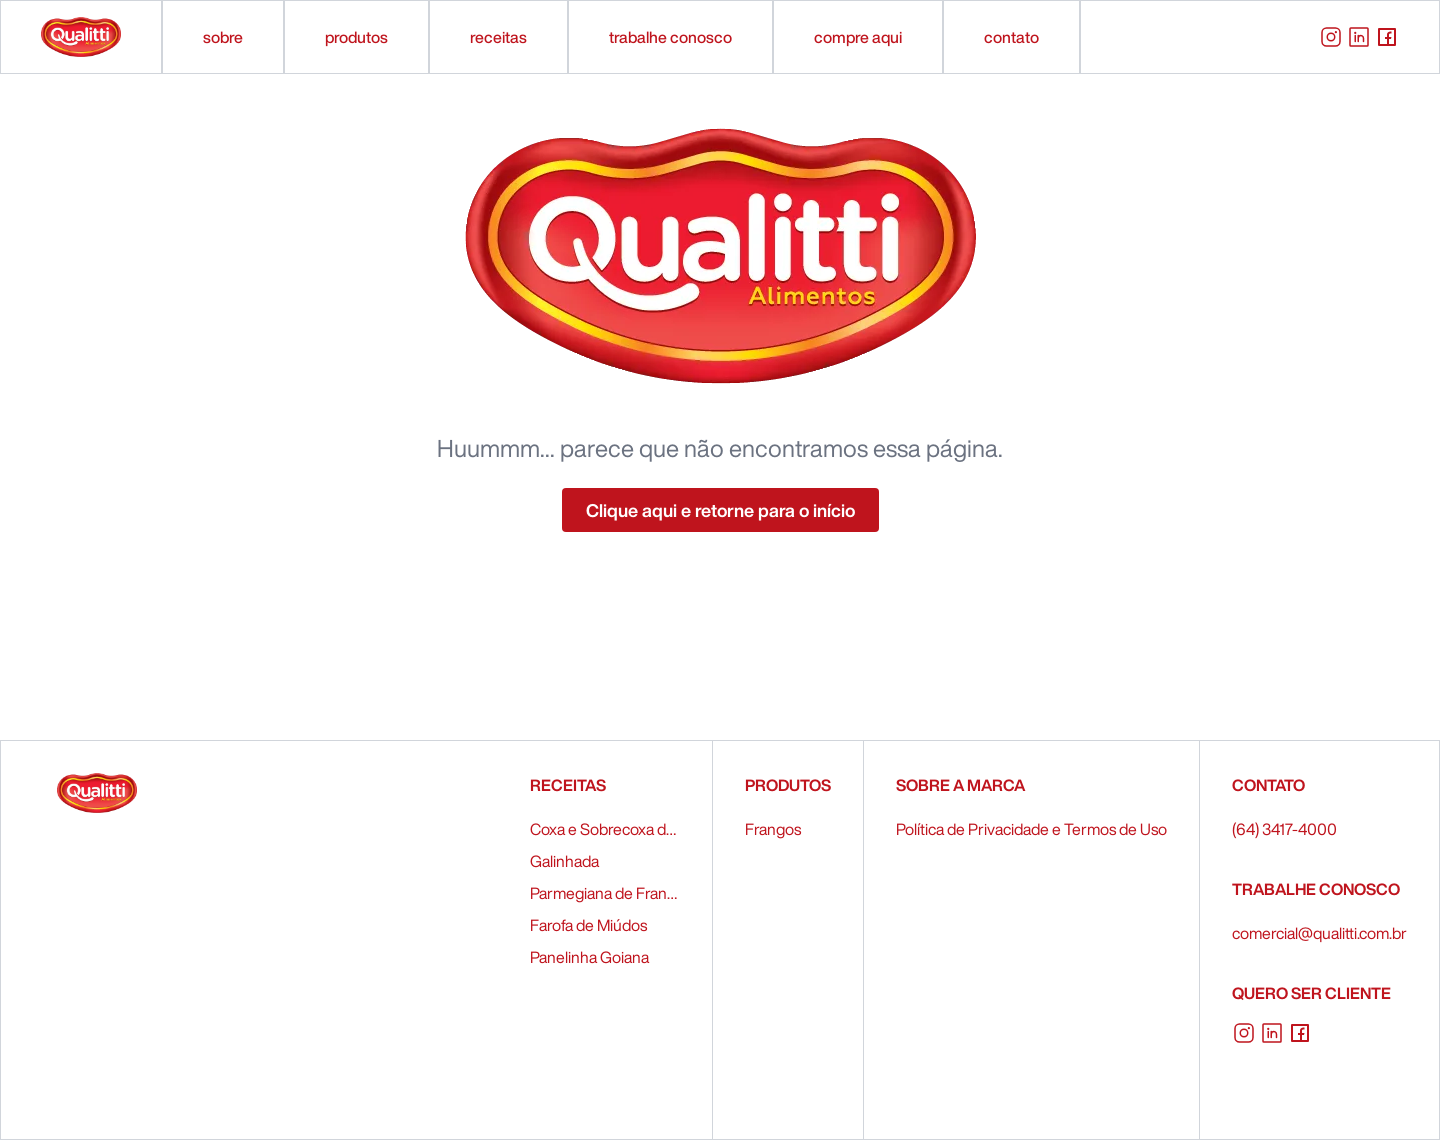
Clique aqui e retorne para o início (720, 510)
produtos (356, 37)
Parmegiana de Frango (605, 893)
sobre (223, 37)
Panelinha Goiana (589, 957)
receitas (498, 37)
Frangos (773, 829)
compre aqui (858, 37)
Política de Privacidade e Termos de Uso (1031, 829)
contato (1011, 37)
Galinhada (564, 861)
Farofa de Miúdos (588, 925)
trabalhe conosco (670, 37)
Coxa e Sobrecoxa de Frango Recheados (605, 829)
